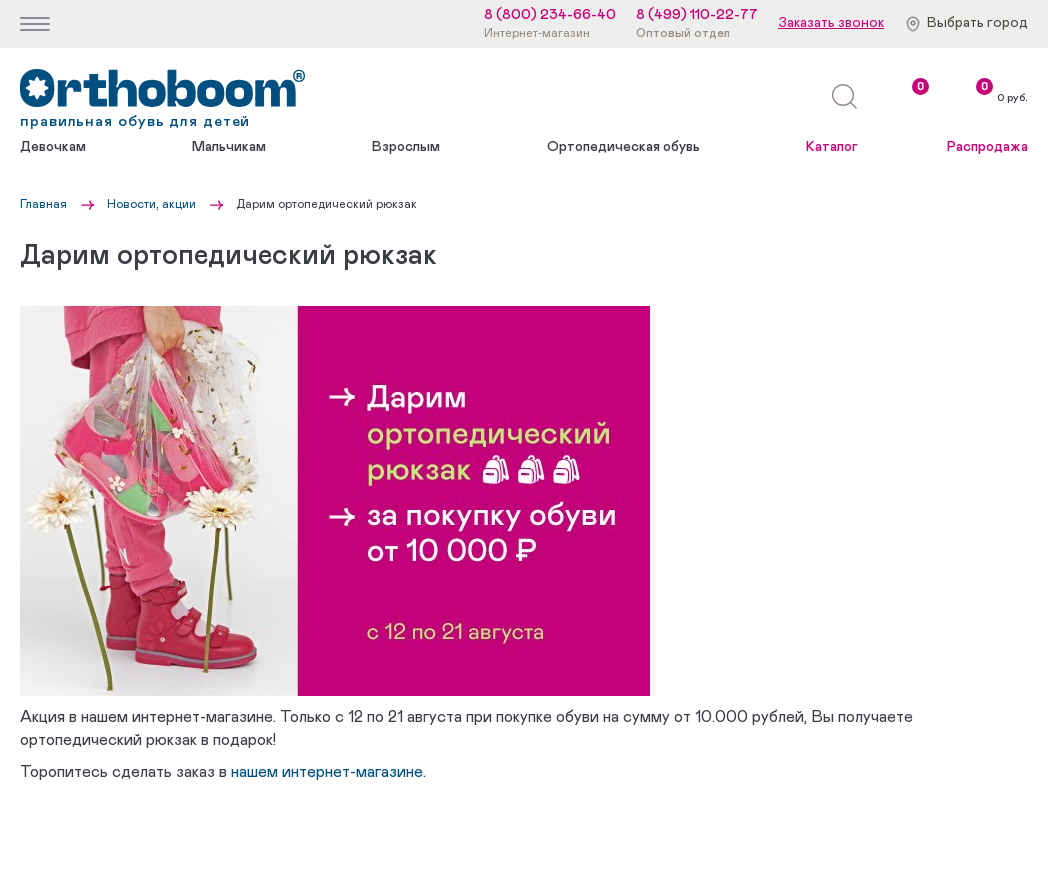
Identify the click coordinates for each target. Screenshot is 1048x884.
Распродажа (987, 147)
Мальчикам (229, 147)
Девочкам (53, 147)
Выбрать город (977, 23)
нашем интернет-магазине (327, 772)
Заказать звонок (831, 23)
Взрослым (406, 147)
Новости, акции (151, 204)
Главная (43, 204)
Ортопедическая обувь (623, 147)
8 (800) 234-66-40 (550, 15)
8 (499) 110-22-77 (697, 15)
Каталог (832, 147)
